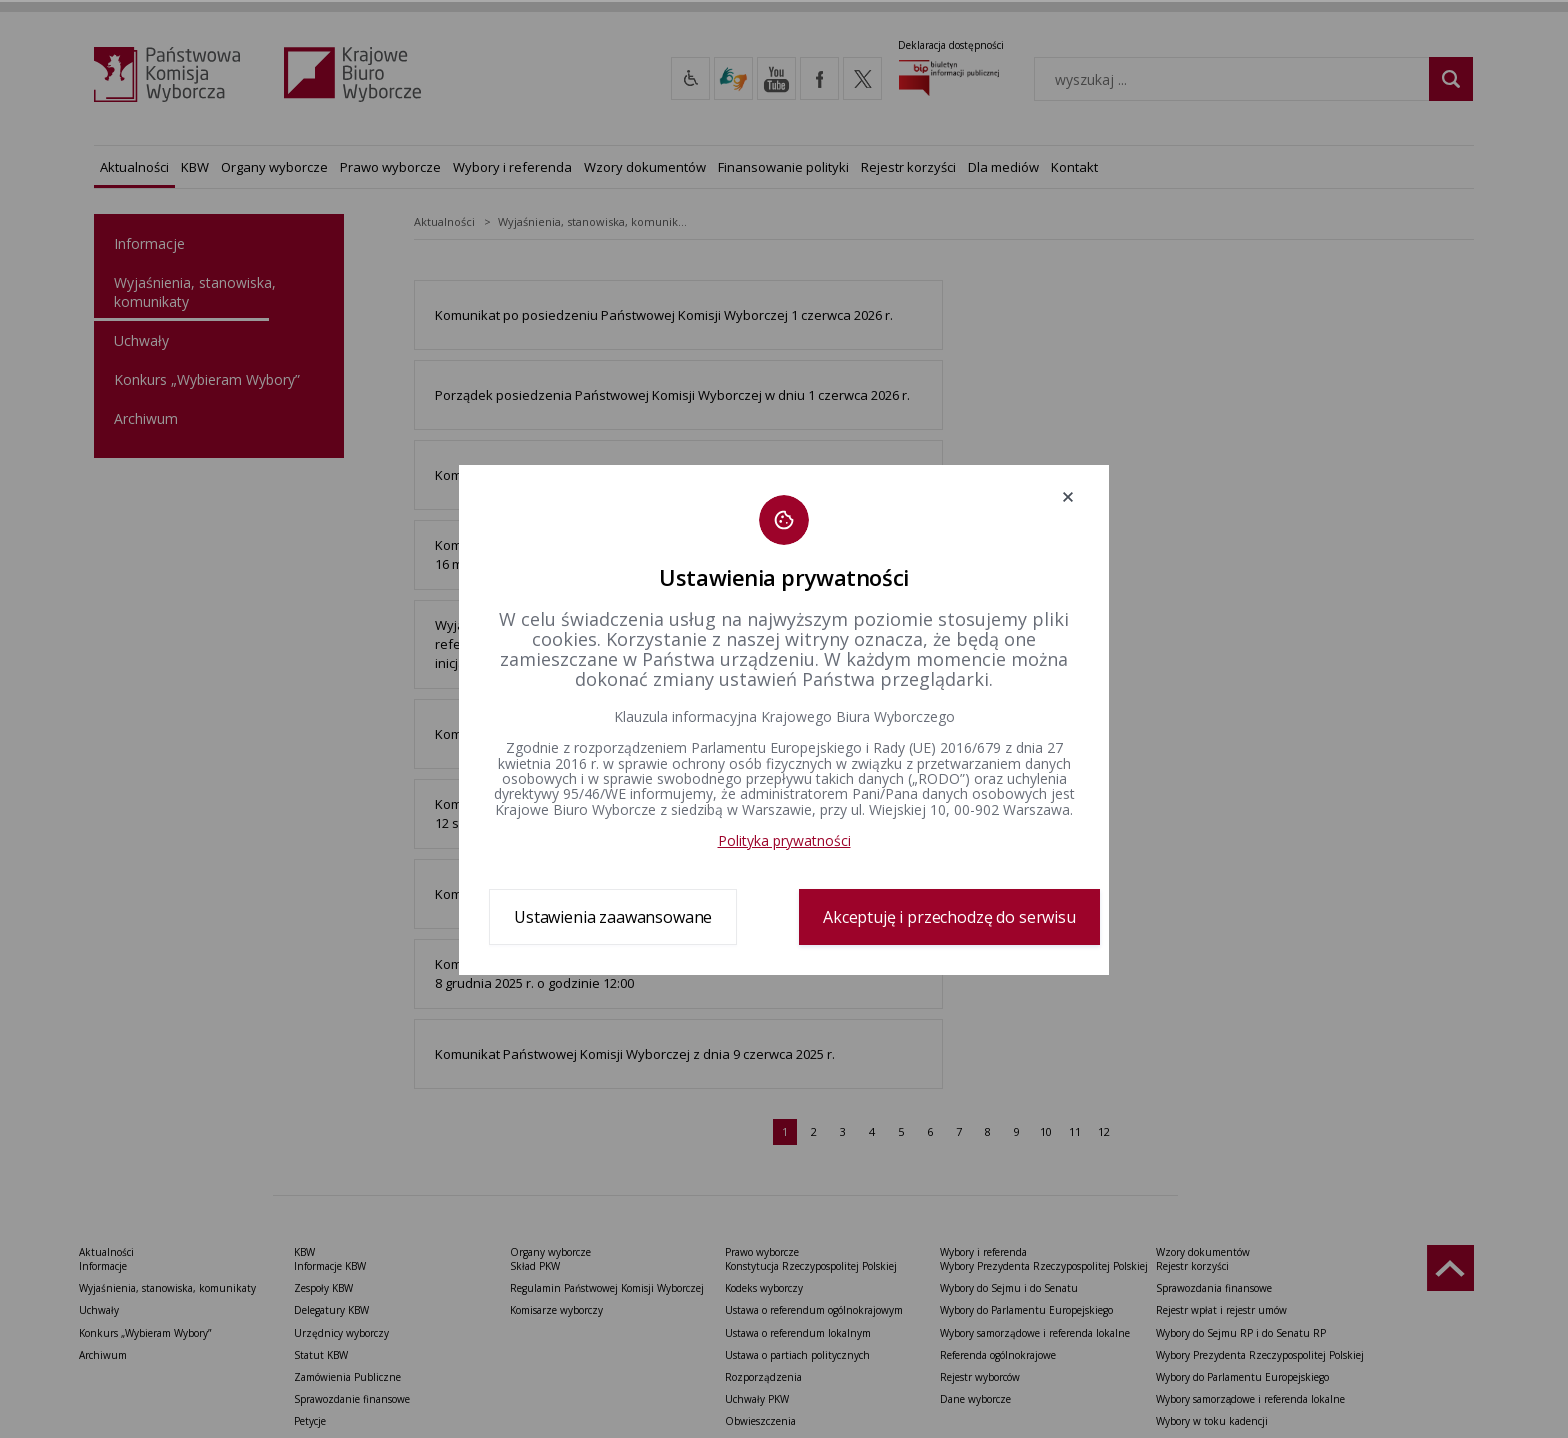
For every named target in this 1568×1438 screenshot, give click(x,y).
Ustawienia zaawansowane (613, 917)
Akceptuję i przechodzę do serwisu (949, 917)
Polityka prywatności (784, 840)
